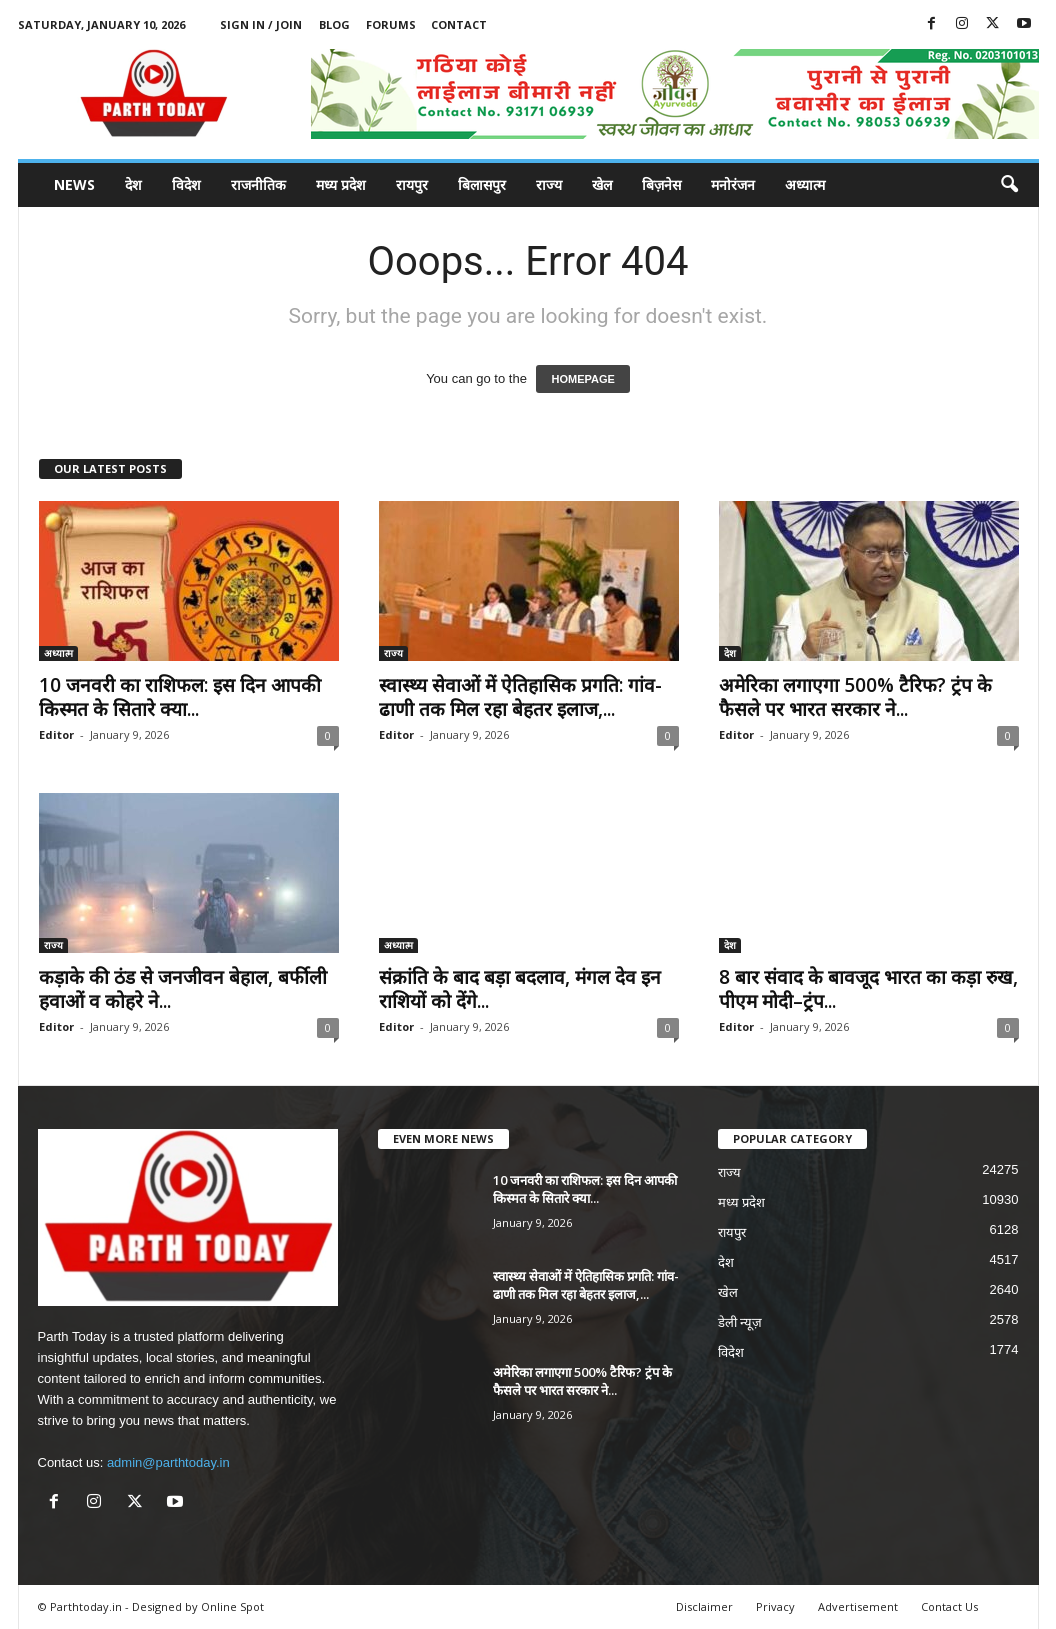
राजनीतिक (258, 184)
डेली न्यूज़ (740, 1322)
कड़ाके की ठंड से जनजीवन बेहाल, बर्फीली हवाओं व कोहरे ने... (183, 989)
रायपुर (412, 184)
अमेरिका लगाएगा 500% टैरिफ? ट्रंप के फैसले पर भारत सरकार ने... (855, 697)
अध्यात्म (805, 184)
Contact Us (949, 1606)
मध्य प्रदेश (341, 184)
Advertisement (858, 1606)
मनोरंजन (733, 184)
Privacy (775, 1606)
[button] (1009, 185)
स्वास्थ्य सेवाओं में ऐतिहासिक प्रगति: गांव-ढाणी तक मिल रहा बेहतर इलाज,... (520, 697)
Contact (459, 24)
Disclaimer (704, 1606)
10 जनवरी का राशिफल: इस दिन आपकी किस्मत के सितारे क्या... (180, 697)
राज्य (549, 184)
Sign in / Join (261, 24)
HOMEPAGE (582, 379)
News (74, 184)
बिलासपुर (482, 184)
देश (133, 184)
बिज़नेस (661, 184)
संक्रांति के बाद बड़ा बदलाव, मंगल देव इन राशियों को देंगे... (520, 989)
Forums (391, 24)
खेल (602, 184)
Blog (334, 24)
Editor (56, 734)
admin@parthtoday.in (168, 1462)
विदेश (186, 184)
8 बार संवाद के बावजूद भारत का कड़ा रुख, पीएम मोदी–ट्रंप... (868, 989)
